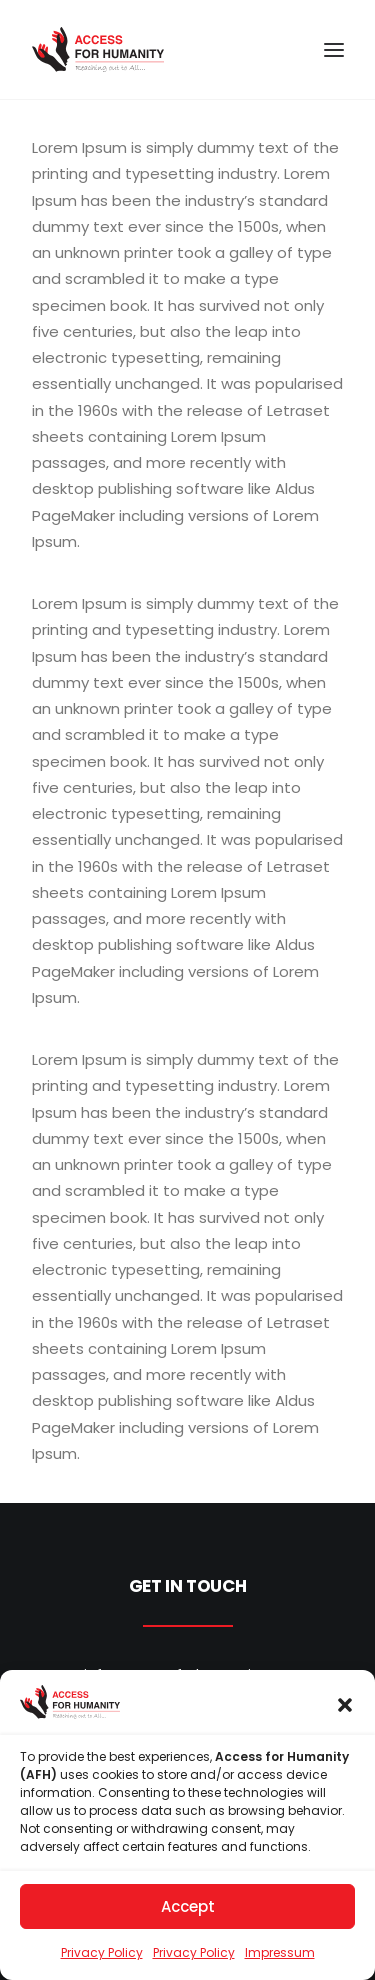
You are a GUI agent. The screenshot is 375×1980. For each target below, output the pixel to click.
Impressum (280, 1960)
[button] (345, 1713)
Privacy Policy (102, 1960)
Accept (188, 1913)
